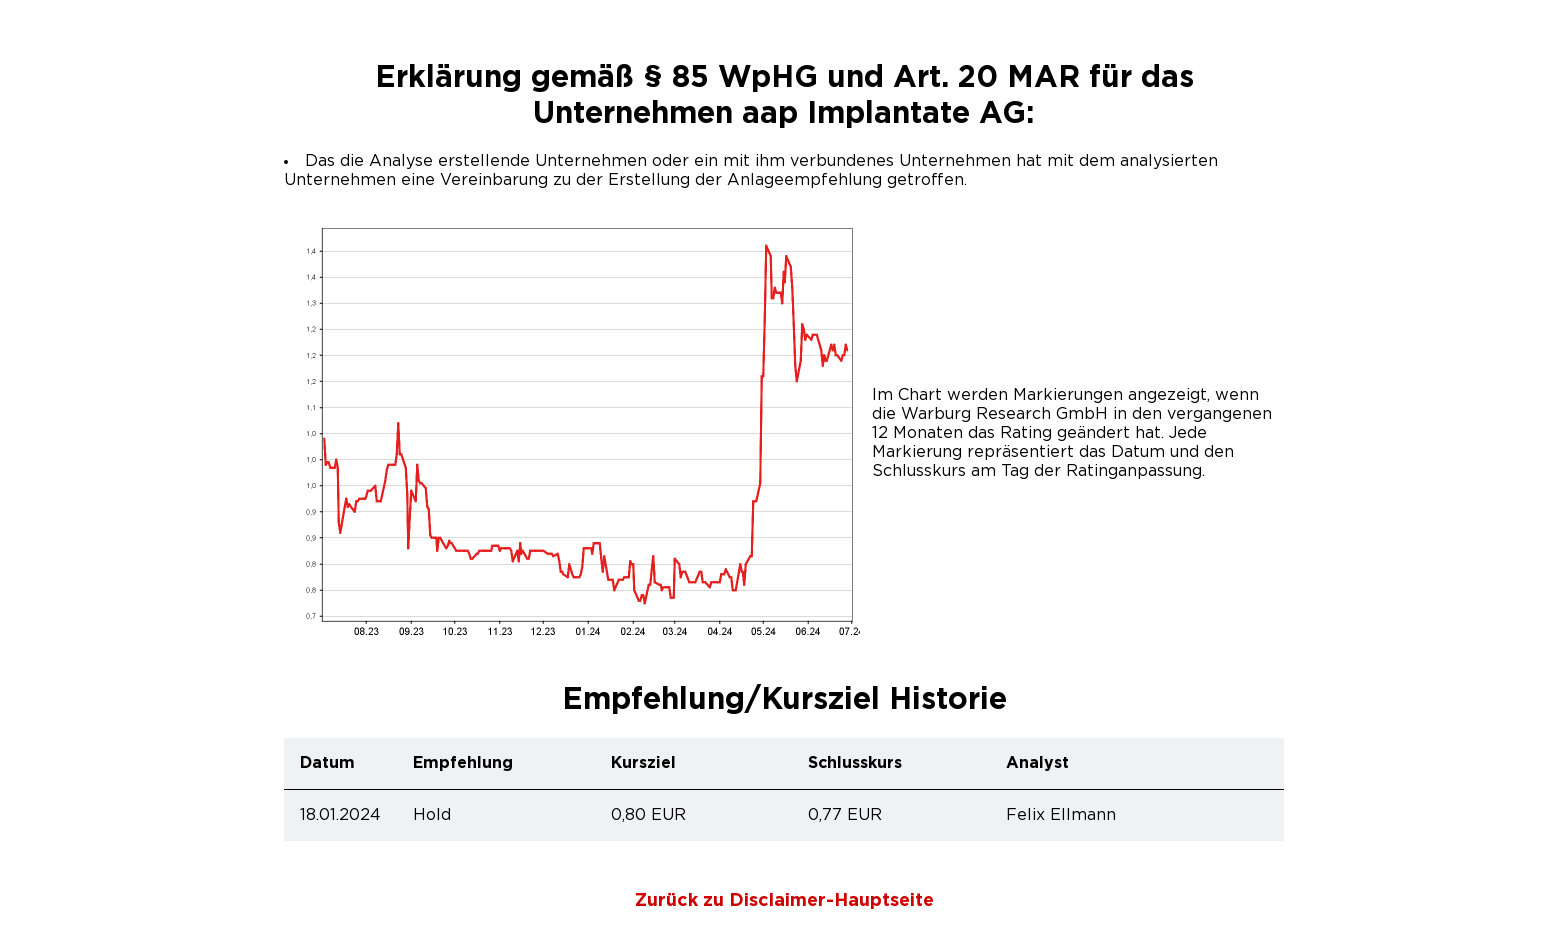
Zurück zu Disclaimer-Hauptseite (784, 901)
